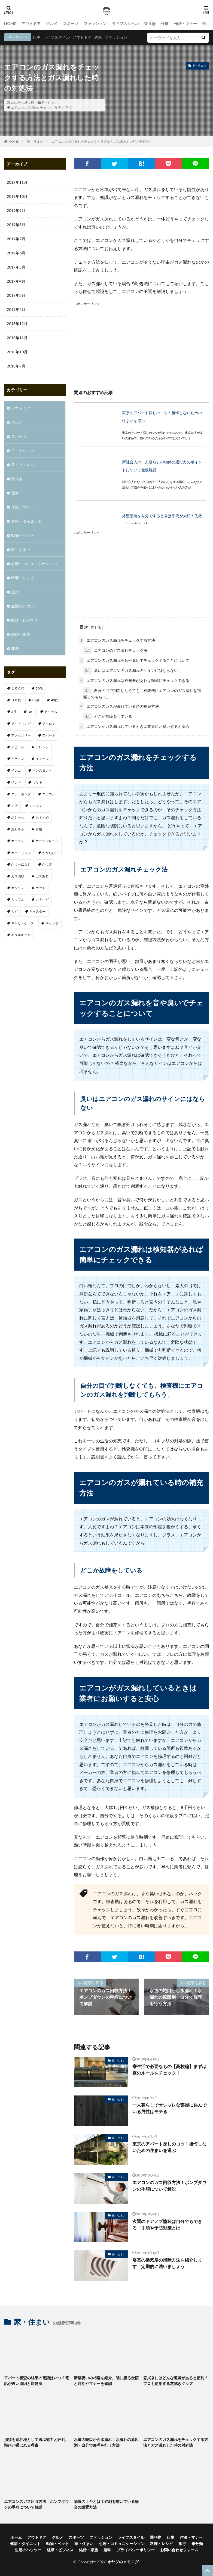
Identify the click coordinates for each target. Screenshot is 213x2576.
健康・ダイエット (26, 521)
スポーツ (70, 23)
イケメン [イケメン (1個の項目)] (17, 759)
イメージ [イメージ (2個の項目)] (42, 759)
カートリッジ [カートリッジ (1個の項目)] (21, 853)
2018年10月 (17, 352)
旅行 (15, 592)
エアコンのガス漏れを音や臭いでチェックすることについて (134, 660)
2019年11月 (17, 182)
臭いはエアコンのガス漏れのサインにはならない (130, 670)
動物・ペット (22, 535)
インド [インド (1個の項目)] (16, 782)
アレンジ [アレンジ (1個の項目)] (42, 747)
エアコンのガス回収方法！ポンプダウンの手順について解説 (169, 2185)
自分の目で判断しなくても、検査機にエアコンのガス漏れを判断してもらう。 (142, 693)
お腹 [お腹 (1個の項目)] (39, 829)
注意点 (67, 107)
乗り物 (150, 23)
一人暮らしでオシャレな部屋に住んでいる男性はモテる (169, 2108)
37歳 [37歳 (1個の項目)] (35, 700)
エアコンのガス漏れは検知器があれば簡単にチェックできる (134, 680)
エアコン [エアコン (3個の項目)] (48, 794)
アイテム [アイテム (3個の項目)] (50, 712)
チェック (46, 107)
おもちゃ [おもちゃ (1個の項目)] (17, 829)
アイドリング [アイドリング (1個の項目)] (21, 724)
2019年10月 (17, 196)
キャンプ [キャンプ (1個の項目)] (52, 923)
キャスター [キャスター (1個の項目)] (37, 911)
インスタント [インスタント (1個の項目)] (42, 770)
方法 (57, 107)
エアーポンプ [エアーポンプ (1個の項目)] (21, 794)
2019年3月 (16, 295)
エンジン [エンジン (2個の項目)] (35, 806)
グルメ (51, 23)
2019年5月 (16, 267)
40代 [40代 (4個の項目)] (54, 700)
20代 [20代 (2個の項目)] (39, 688)
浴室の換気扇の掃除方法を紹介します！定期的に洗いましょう (167, 2263)
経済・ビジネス (24, 620)
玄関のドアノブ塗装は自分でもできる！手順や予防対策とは (167, 2224)
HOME (10, 23)
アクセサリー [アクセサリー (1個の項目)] (21, 735)
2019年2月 (16, 309)
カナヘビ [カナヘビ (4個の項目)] (42, 899)
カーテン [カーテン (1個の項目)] (17, 841)
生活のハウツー (24, 606)
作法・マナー (185, 23)
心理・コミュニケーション (34, 563)
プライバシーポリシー (136, 2549)
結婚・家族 (20, 634)
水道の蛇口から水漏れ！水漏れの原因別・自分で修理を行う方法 (106, 2442)
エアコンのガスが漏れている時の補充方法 (119, 706)
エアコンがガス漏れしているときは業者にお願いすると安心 (134, 726)
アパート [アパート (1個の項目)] (48, 735)
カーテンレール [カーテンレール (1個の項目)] (47, 841)
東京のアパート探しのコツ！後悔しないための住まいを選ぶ (169, 2147)
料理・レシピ (22, 577)
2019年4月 (16, 281)
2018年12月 (17, 323)
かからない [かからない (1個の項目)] (50, 853)
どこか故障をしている (107, 716)
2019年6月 (16, 253)
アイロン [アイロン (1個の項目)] (48, 724)
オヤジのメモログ (123, 2561)
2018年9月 (16, 366)
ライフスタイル (125, 23)
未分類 (197, 2543)
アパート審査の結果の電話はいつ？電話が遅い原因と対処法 (36, 2380)
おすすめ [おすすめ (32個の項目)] (42, 817)
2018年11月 (17, 337)
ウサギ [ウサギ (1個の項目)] (37, 782)
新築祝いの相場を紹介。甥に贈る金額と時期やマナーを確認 (106, 2380)
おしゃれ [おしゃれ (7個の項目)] (17, 817)
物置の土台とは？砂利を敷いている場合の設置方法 (106, 2504)
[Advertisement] (141, 345)
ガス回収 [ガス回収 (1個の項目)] (17, 876)
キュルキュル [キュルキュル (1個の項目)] (21, 935)
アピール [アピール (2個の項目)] (17, 747)
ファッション (95, 23)
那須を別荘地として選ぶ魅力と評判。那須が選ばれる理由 (36, 2442)
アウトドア (31, 23)
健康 (98, 37)
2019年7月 (16, 238)
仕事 (165, 23)
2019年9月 (16, 210)
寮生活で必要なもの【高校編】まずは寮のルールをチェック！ (169, 2069)
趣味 (15, 648)
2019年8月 (16, 224)
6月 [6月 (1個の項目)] (13, 712)
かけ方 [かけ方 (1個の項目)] (47, 864)
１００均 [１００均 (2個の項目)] (17, 688)
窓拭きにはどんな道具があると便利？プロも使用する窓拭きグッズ (175, 2380)
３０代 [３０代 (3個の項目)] (16, 700)
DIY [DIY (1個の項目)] (30, 712)
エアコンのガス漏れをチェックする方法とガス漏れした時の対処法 (100, 141)
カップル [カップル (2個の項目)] (17, 899)
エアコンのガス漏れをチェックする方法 (117, 640)
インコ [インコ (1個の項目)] (16, 770)
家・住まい (49, 103)
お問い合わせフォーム (179, 2549)
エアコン (17, 107)
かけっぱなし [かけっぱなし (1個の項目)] (21, 864)
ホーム (16, 2537)
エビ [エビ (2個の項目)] (14, 806)
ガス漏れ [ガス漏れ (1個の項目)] (42, 876)
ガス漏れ (31, 107)
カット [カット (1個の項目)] (40, 888)
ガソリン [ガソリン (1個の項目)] (17, 888)
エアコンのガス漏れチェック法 (115, 650)
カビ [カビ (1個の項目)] (14, 911)
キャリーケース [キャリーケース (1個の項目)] (22, 923)
